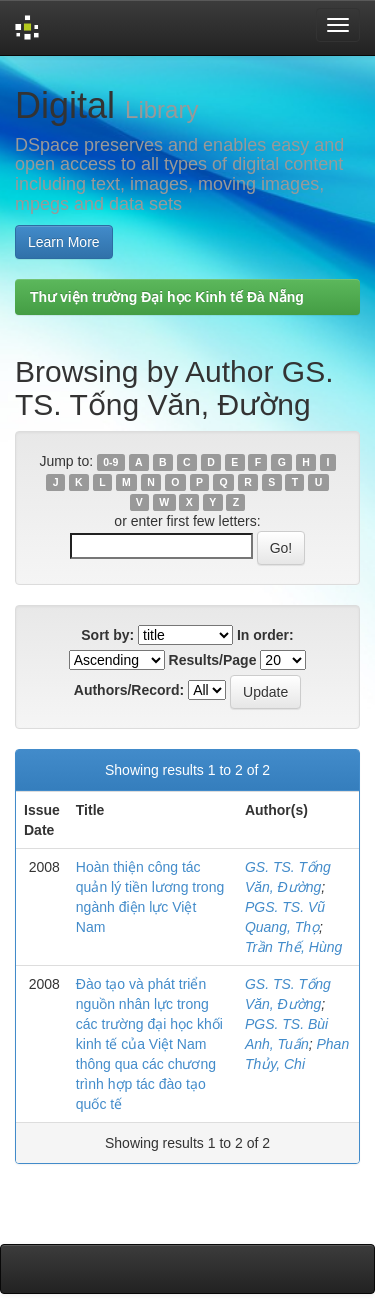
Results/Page (213, 660)
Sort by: (107, 635)
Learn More (64, 242)
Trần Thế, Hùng (293, 947)
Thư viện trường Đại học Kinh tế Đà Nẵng (167, 297)
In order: (265, 635)
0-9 (110, 462)
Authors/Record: (129, 690)
